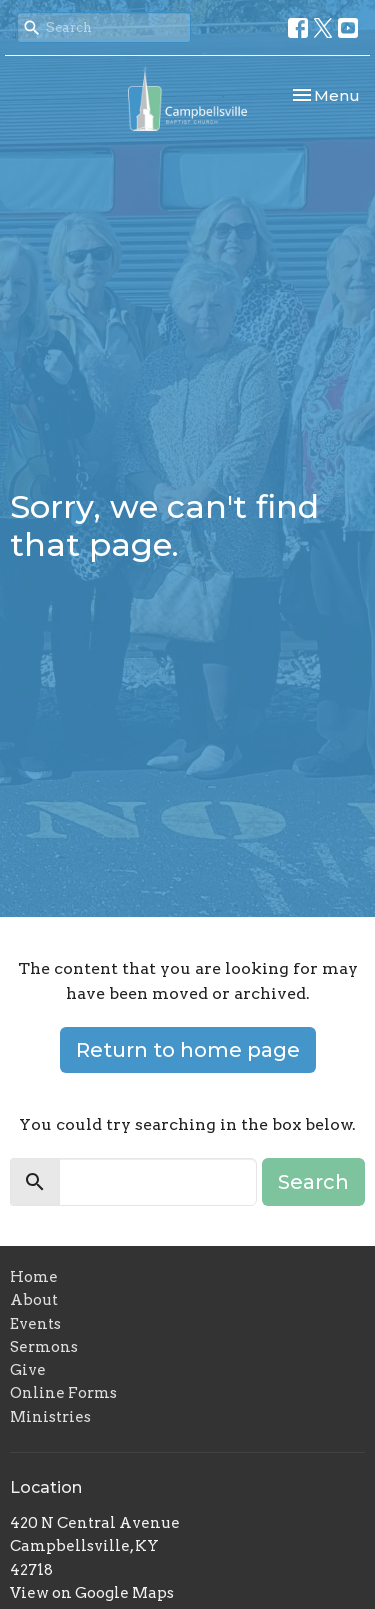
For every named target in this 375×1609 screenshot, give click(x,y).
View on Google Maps (92, 1593)
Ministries (50, 1417)
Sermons (44, 1347)
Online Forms (63, 1393)
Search (313, 1182)
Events (35, 1324)
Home (34, 1277)
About (34, 1300)
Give (28, 1370)
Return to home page (188, 1050)
